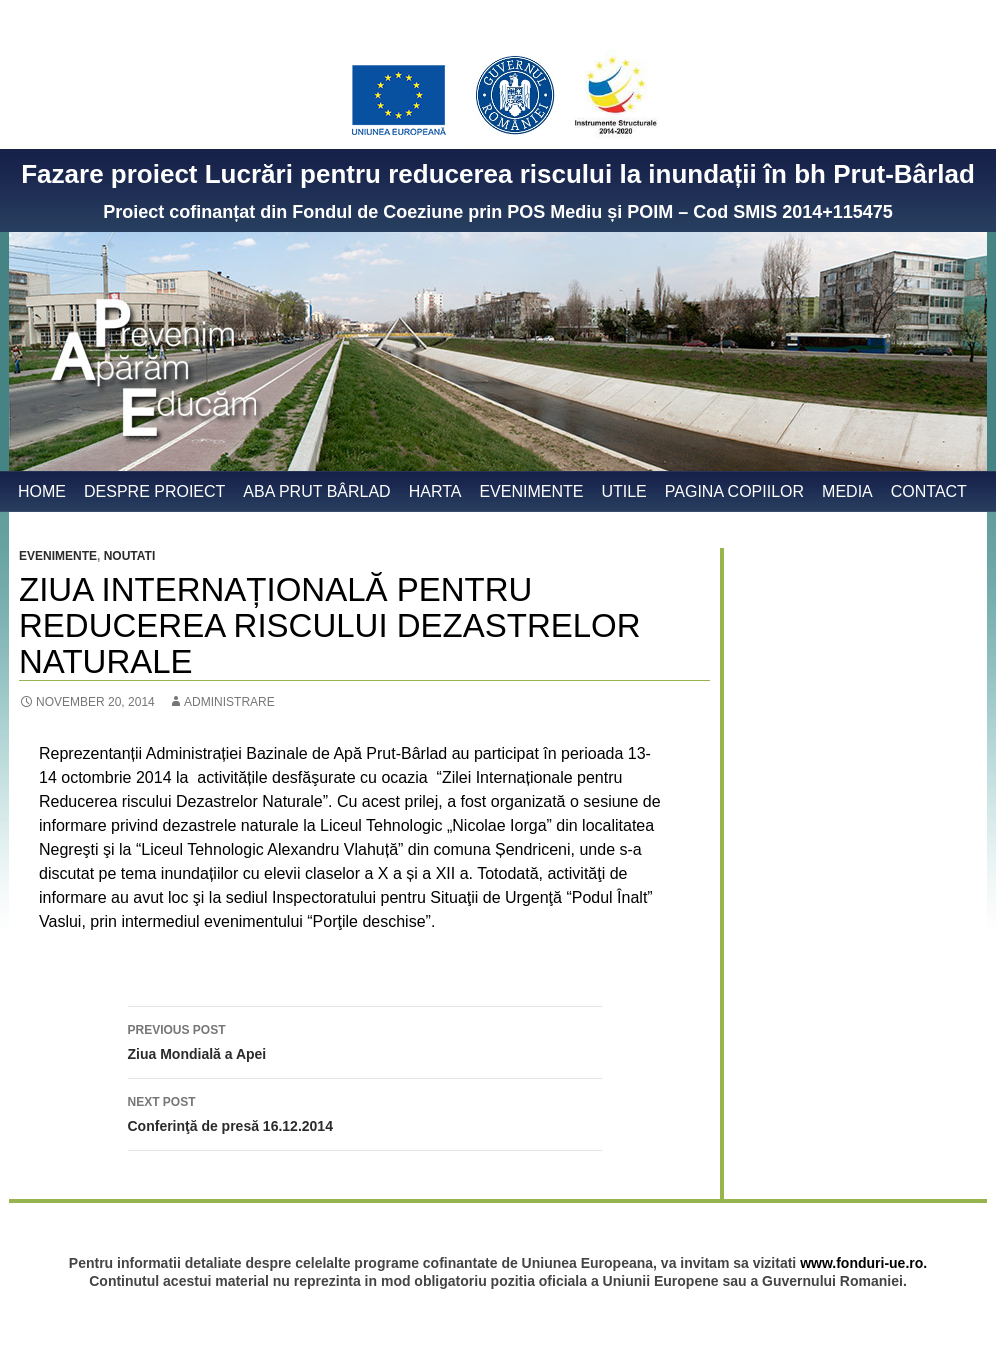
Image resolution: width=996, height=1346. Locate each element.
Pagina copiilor (734, 491)
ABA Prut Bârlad (316, 491)
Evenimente (531, 491)
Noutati (130, 556)
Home (42, 491)
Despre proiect (154, 491)
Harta (435, 491)
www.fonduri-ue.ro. (863, 1263)
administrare (229, 702)
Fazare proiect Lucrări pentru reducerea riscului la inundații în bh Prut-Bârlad (498, 174)
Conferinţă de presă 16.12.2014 (365, 1112)
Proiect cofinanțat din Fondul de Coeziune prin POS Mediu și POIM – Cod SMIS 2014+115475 (498, 212)
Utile (623, 491)
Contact (929, 491)
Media (847, 491)
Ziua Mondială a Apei (365, 1040)
